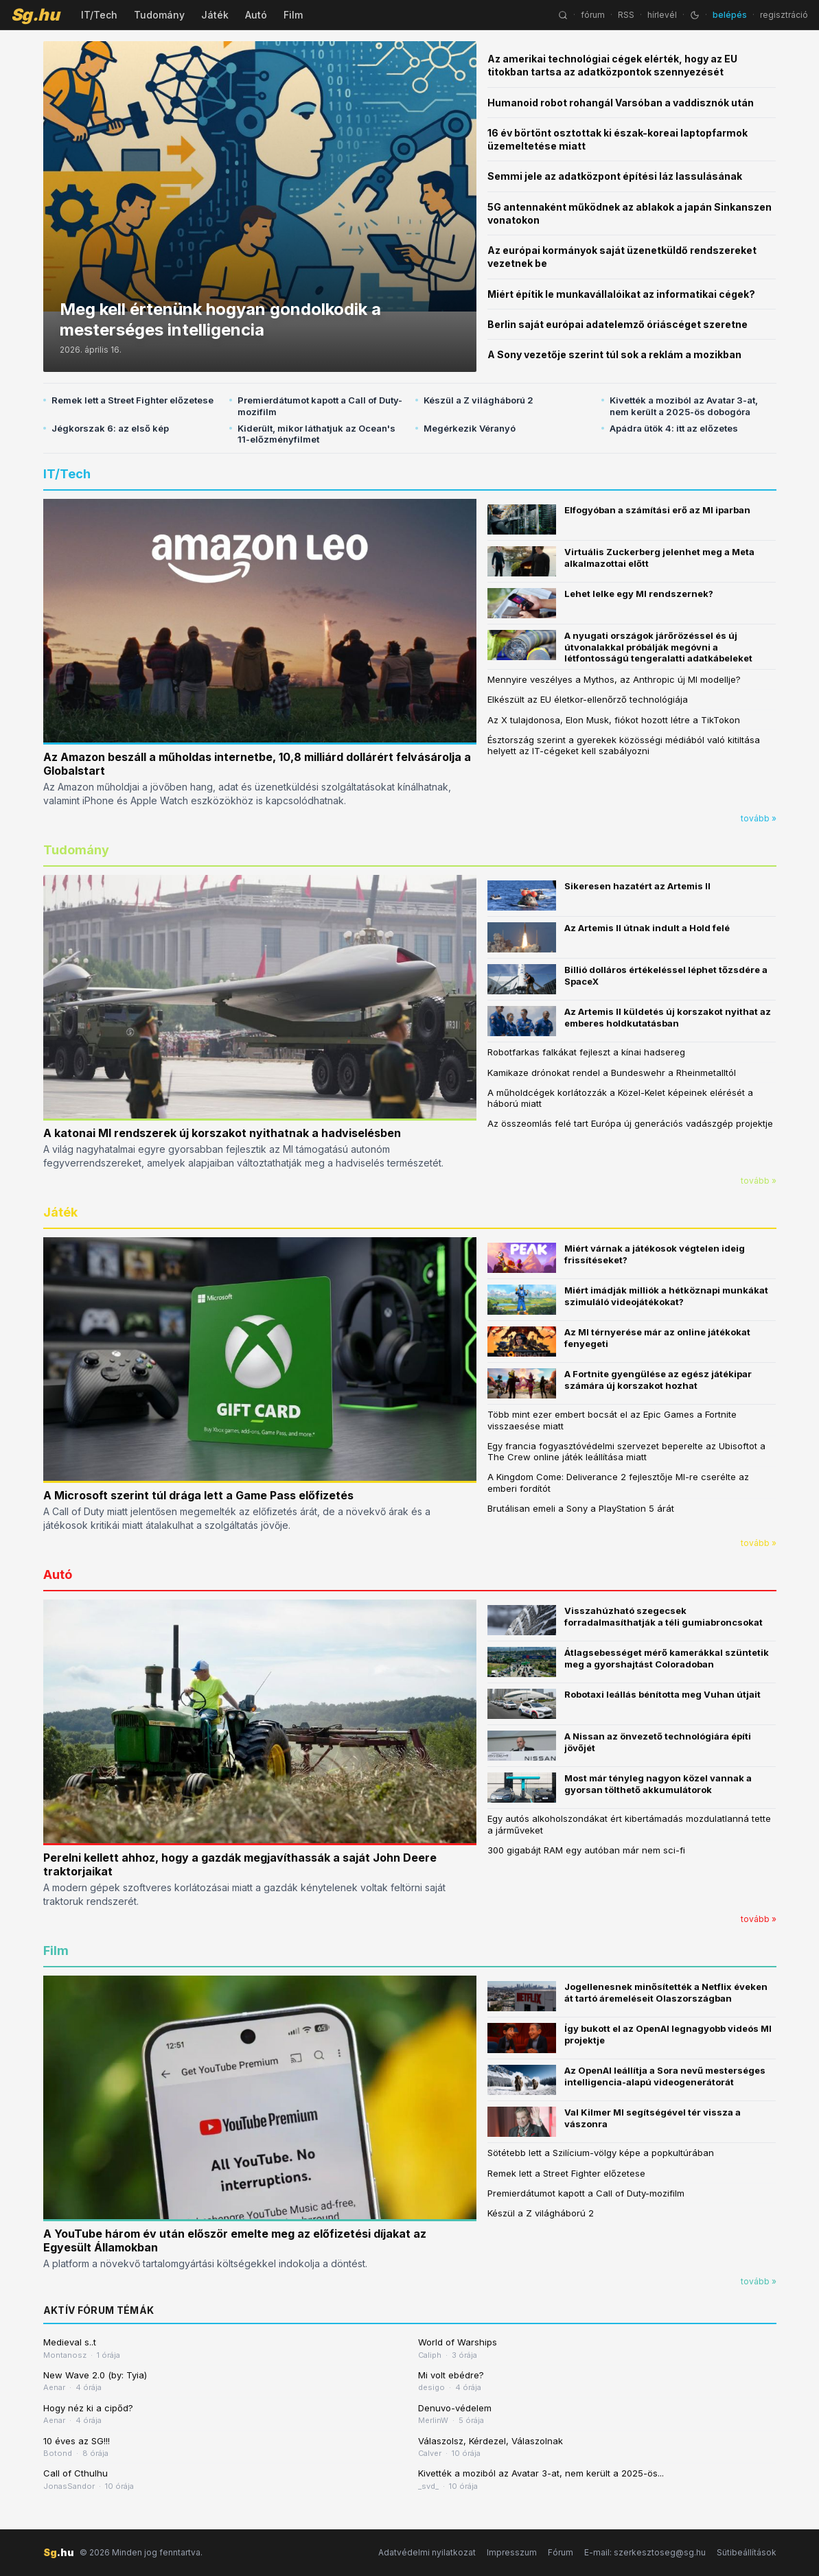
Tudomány (159, 15)
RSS (626, 15)
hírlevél (662, 15)
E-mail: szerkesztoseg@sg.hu (645, 2552)
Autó (256, 15)
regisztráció (784, 15)
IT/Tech (99, 15)
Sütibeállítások (746, 2552)
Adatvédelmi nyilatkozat (427, 2552)
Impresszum (512, 2552)
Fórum (560, 2552)
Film (293, 15)
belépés (730, 15)
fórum (593, 15)
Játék (215, 15)
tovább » (758, 818)
